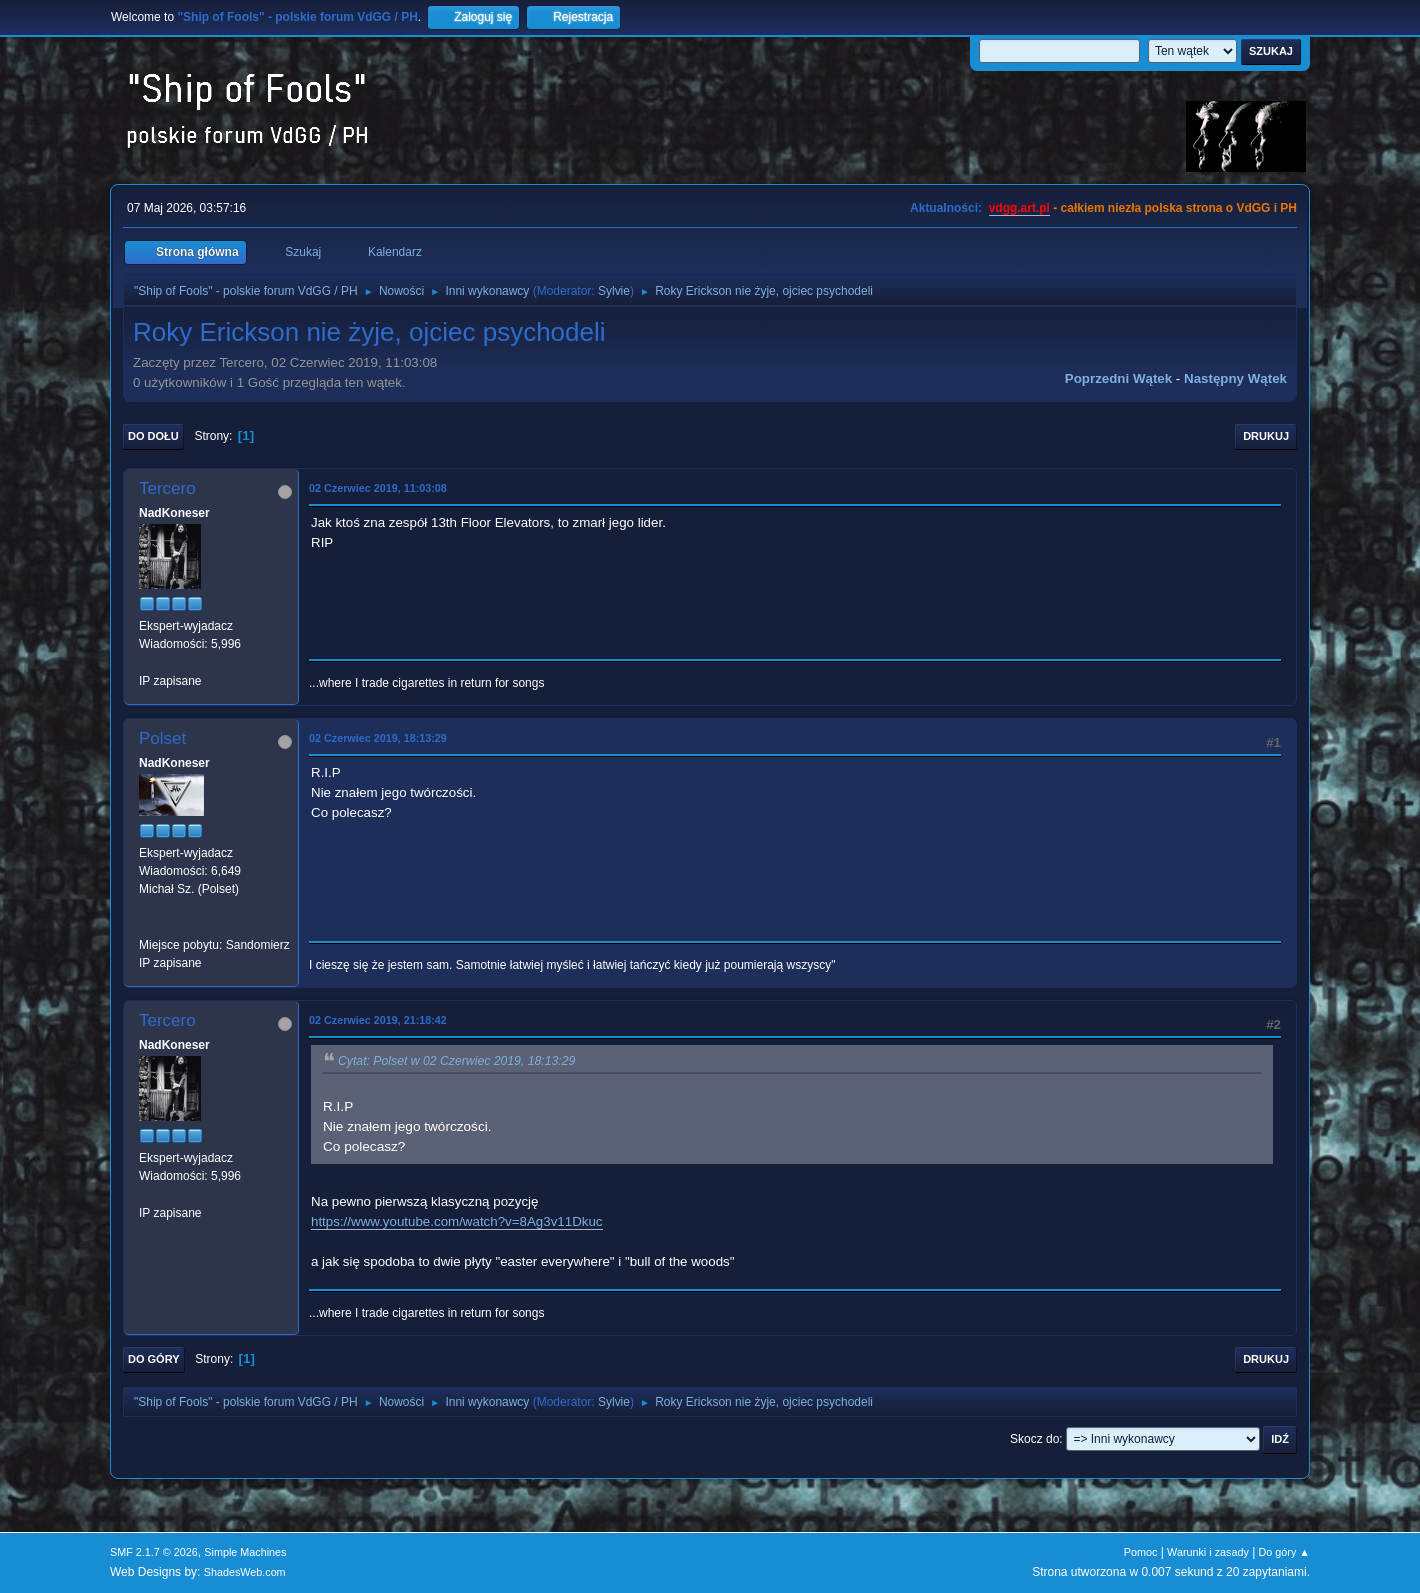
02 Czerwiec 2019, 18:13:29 (378, 738)
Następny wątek (1235, 378)
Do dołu (153, 436)
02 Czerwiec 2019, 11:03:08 (378, 488)
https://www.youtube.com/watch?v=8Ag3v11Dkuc (457, 1221)
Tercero (167, 488)
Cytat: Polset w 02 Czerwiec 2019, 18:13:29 (456, 1061)
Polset (162, 738)
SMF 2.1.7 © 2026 (154, 1552)
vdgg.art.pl (1019, 208)
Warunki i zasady (1208, 1552)
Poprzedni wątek (1118, 378)
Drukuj (1266, 436)
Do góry (154, 1359)
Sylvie (614, 291)
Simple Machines (245, 1552)
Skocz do (1034, 1439)
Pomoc (1141, 1552)
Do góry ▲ (1284, 1552)
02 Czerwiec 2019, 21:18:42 (378, 1020)
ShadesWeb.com (245, 1572)
